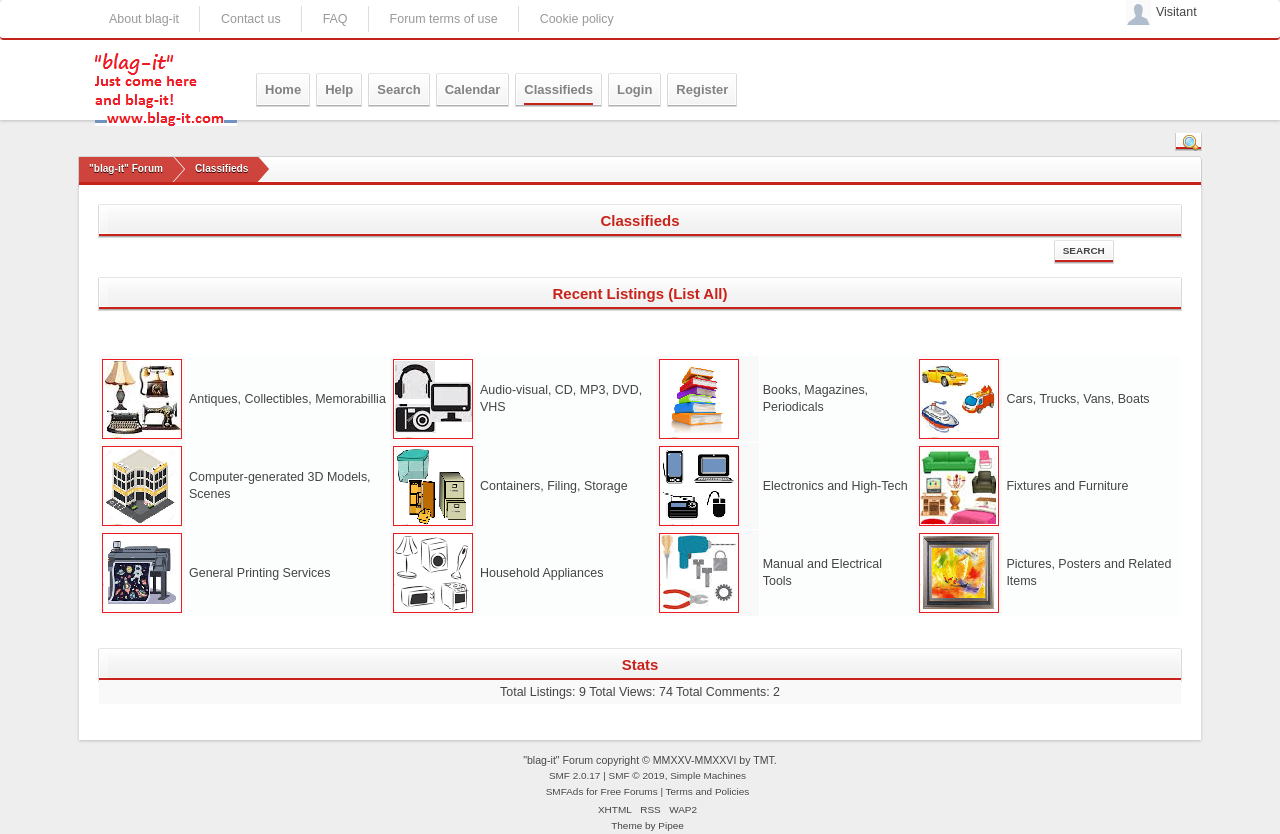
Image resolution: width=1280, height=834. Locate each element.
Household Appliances (541, 573)
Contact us (251, 19)
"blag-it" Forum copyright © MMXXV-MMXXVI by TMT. (650, 760)
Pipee (671, 825)
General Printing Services (259, 573)
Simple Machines (708, 775)
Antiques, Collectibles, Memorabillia (287, 399)
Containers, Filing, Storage (554, 486)
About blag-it (144, 19)
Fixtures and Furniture (1067, 486)
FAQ (335, 19)
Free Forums (629, 791)
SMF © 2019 (637, 775)
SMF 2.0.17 (575, 775)
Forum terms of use (444, 19)
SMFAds (565, 791)
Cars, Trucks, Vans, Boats (1077, 399)
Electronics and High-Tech (835, 486)
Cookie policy (577, 19)
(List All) (697, 293)
